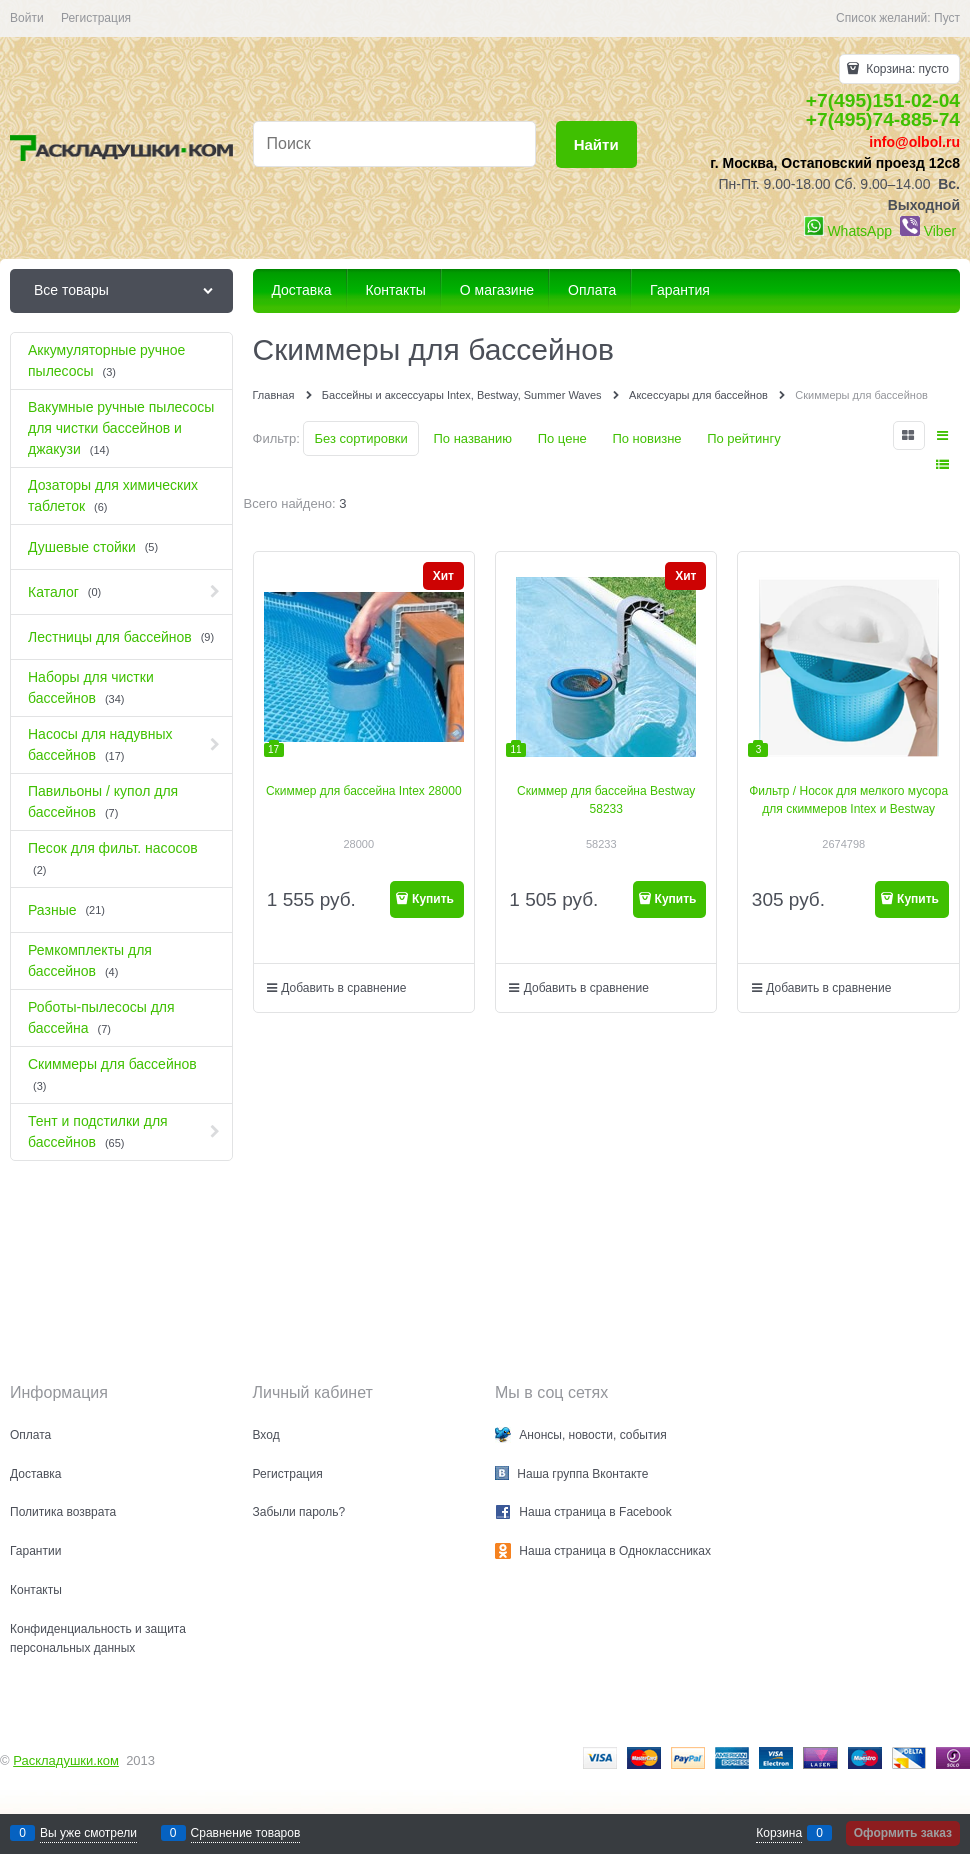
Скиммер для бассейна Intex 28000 (364, 791)
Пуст (947, 18)
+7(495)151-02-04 (883, 100)
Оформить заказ (903, 1833)
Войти (27, 18)
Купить (433, 899)
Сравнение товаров (246, 1833)
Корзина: (906, 69)
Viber (940, 231)
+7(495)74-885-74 (883, 119)
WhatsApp (859, 231)
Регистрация (96, 18)
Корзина (779, 1833)
